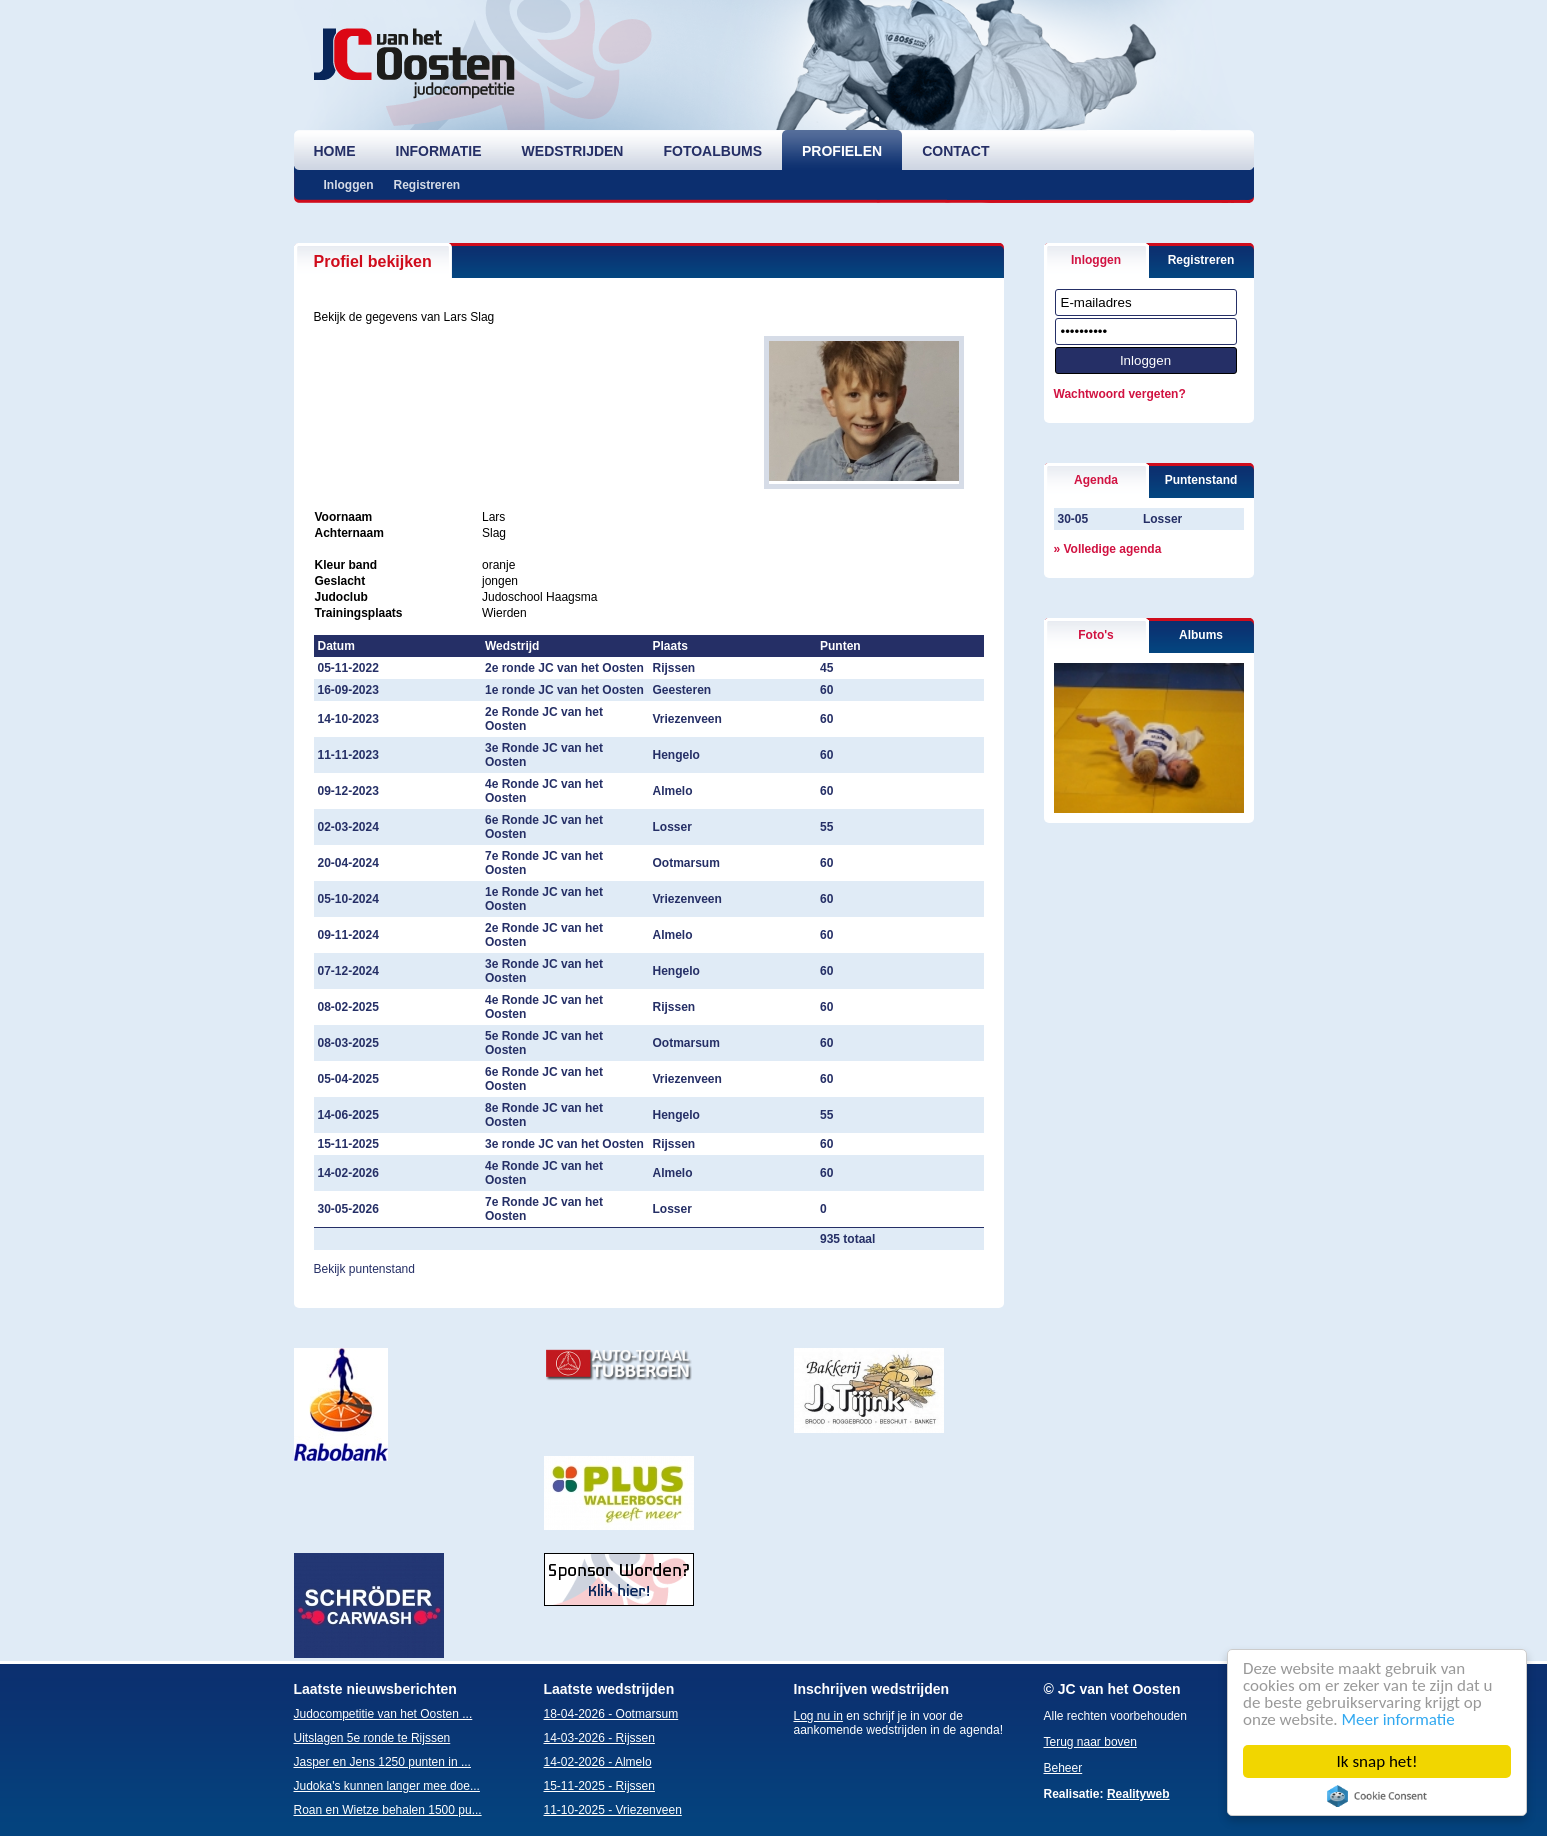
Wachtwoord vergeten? (1120, 394)
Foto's (1096, 635)
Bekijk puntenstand (364, 1269)
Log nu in (818, 1716)
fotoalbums (712, 151)
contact (955, 151)
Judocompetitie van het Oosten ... (383, 1714)
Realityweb (1138, 1794)
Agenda (1096, 480)
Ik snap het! (1377, 1761)
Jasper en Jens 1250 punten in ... (382, 1762)
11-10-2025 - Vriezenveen (613, 1810)
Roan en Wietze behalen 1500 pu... (388, 1810)
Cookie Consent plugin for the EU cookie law (1378, 1796)
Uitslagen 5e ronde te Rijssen (372, 1738)
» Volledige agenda (1108, 549)
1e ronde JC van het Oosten (564, 690)
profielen (842, 151)
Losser (1162, 519)
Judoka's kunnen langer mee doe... (387, 1786)
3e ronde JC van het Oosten (564, 1144)
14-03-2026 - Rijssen (599, 1738)
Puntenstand (1201, 480)
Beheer (1063, 1768)
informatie (439, 151)
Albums (1201, 635)
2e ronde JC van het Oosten (564, 668)
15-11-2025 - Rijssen (599, 1786)
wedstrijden (573, 151)
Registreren (427, 185)
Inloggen (349, 185)
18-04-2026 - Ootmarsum (611, 1714)
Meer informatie (1398, 1719)
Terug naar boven (1090, 1742)
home (335, 151)
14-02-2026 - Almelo (598, 1762)
